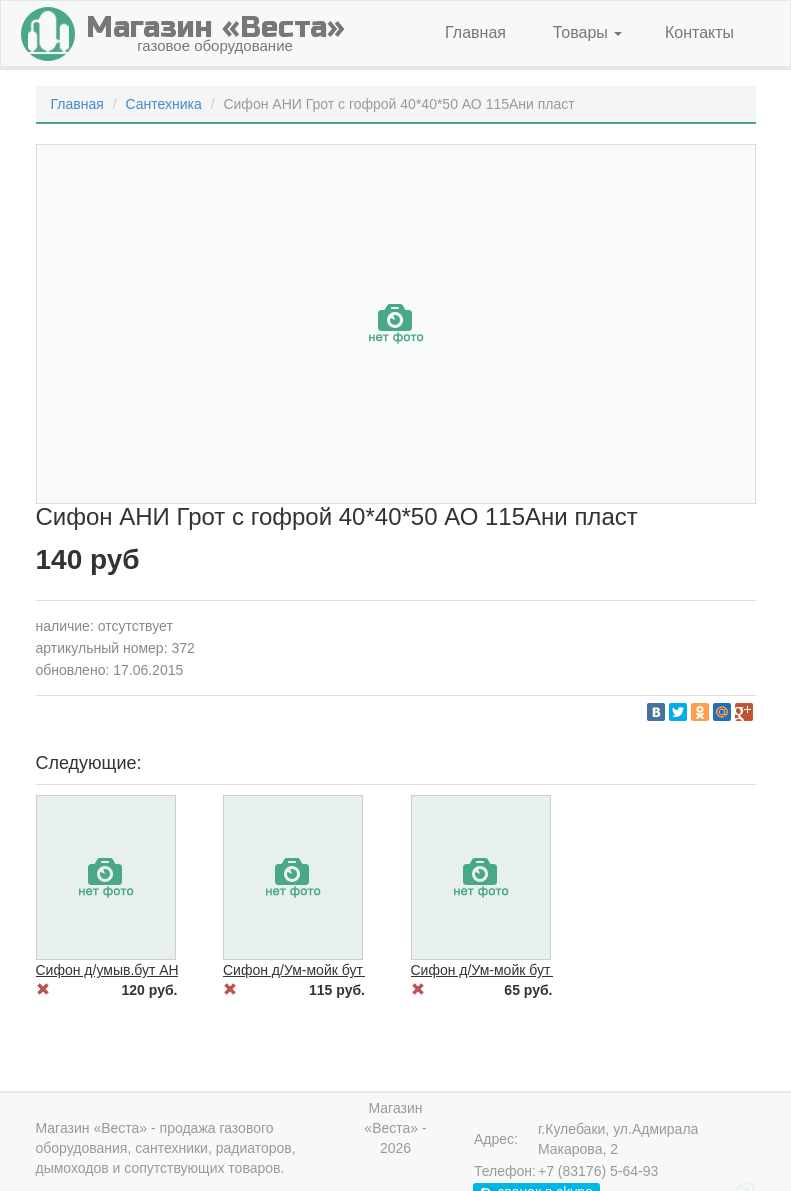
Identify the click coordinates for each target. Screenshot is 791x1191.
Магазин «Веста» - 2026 (395, 1128)
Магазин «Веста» (92, 1128)
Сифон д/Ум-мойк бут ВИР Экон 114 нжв (543, 970)
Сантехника (163, 104)
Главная (475, 32)
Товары (587, 32)
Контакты (699, 32)
